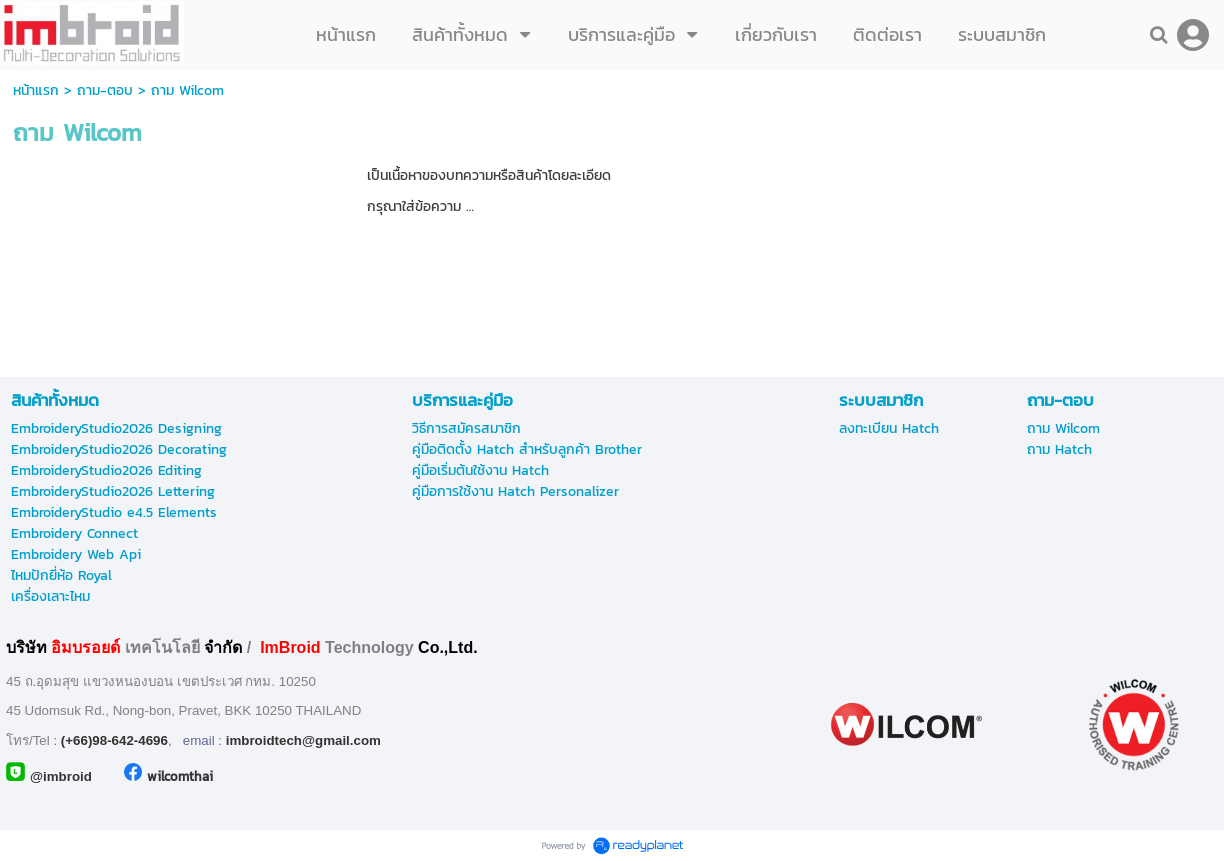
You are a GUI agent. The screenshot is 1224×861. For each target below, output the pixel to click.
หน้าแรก (36, 90)
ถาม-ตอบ (105, 90)
